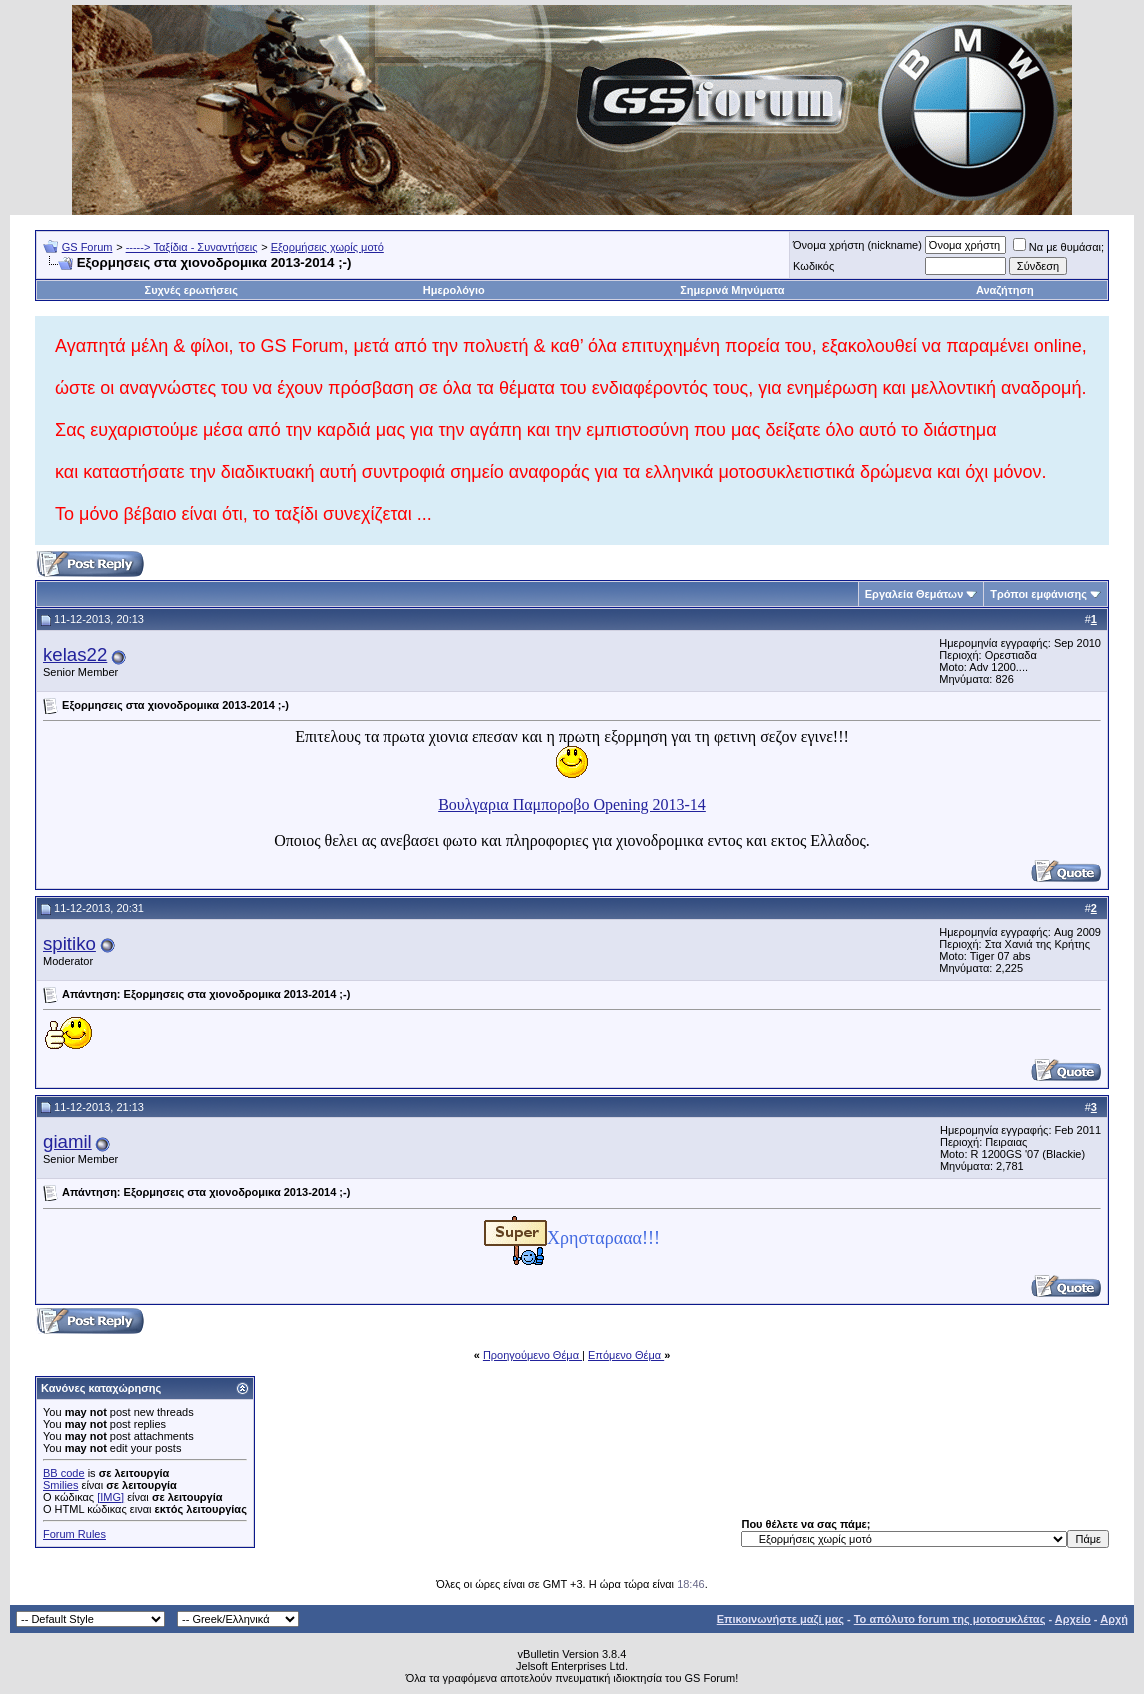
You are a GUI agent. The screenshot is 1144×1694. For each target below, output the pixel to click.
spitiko (69, 943)
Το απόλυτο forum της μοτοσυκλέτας (950, 1619)
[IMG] (110, 1497)
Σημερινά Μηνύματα (732, 290)
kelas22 (75, 654)
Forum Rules (74, 1534)
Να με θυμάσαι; (1058, 247)
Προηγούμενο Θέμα (532, 1355)
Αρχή (1114, 1619)
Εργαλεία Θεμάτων (914, 594)
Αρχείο (1073, 1619)
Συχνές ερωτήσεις (191, 290)
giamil (67, 1141)
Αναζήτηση (1005, 290)
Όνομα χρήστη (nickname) (857, 245)
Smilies (60, 1485)
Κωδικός (813, 266)
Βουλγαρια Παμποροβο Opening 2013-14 (572, 804)
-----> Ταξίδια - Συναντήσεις (192, 247)
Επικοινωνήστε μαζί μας (780, 1619)
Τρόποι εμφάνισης (1038, 594)
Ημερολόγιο (454, 290)
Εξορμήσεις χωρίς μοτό (327, 247)
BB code (64, 1473)
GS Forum (87, 247)
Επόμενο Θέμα (626, 1355)
